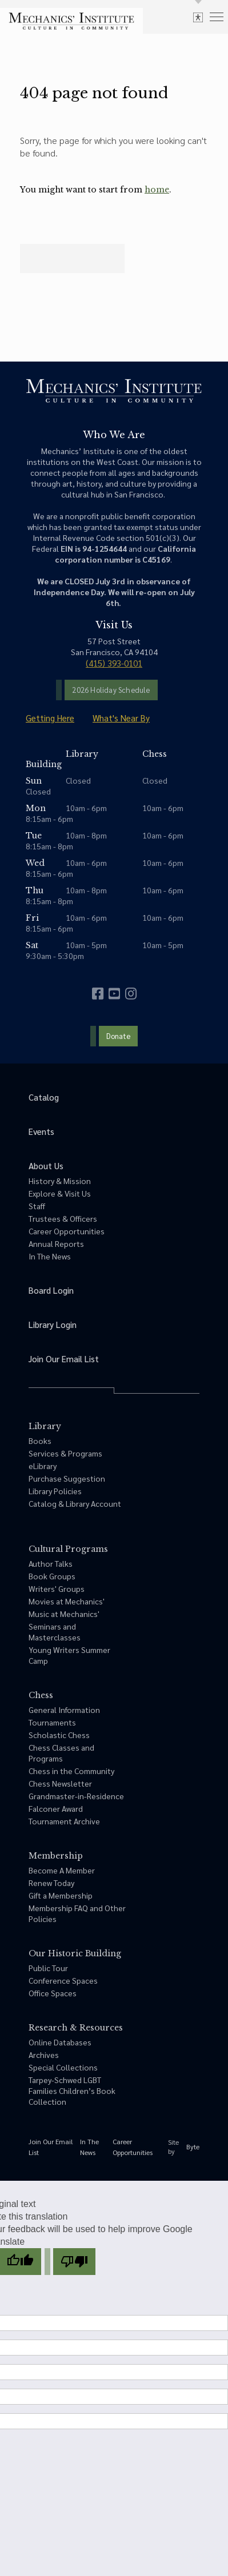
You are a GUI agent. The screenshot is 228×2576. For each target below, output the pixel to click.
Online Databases (60, 2042)
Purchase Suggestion (67, 1478)
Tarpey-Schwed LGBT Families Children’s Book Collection (72, 2090)
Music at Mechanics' (64, 1613)
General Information (64, 1709)
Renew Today (51, 1882)
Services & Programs (65, 1453)
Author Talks (51, 1563)
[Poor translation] (74, 2261)
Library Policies (55, 1491)
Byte (192, 2146)
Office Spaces (53, 1993)
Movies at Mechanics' (67, 1601)
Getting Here (50, 717)
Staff (37, 1206)
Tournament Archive (64, 1821)
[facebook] (97, 993)
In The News (50, 1256)
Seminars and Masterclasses (55, 1631)
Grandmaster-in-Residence (76, 1796)
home (157, 189)
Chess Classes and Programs (61, 1752)
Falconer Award (56, 1808)
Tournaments (52, 1722)
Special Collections (63, 2067)
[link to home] (71, 21)
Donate (118, 1036)
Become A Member (62, 1870)
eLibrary (43, 1465)
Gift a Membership (61, 1895)
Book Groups (52, 1576)
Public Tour (48, 1968)
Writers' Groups (57, 1588)
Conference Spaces (63, 1980)
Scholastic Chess (59, 1735)
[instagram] (131, 993)
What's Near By (121, 717)
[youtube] (114, 993)
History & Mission (60, 1180)
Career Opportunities (67, 1231)
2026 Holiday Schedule (111, 690)
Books (40, 1440)
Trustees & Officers (63, 1218)
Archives (44, 2054)
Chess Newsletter (60, 1783)
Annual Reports (56, 1243)
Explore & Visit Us (60, 1193)
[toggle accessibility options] (198, 16)
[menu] (216, 16)
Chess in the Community (71, 1771)
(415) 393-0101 (114, 662)
